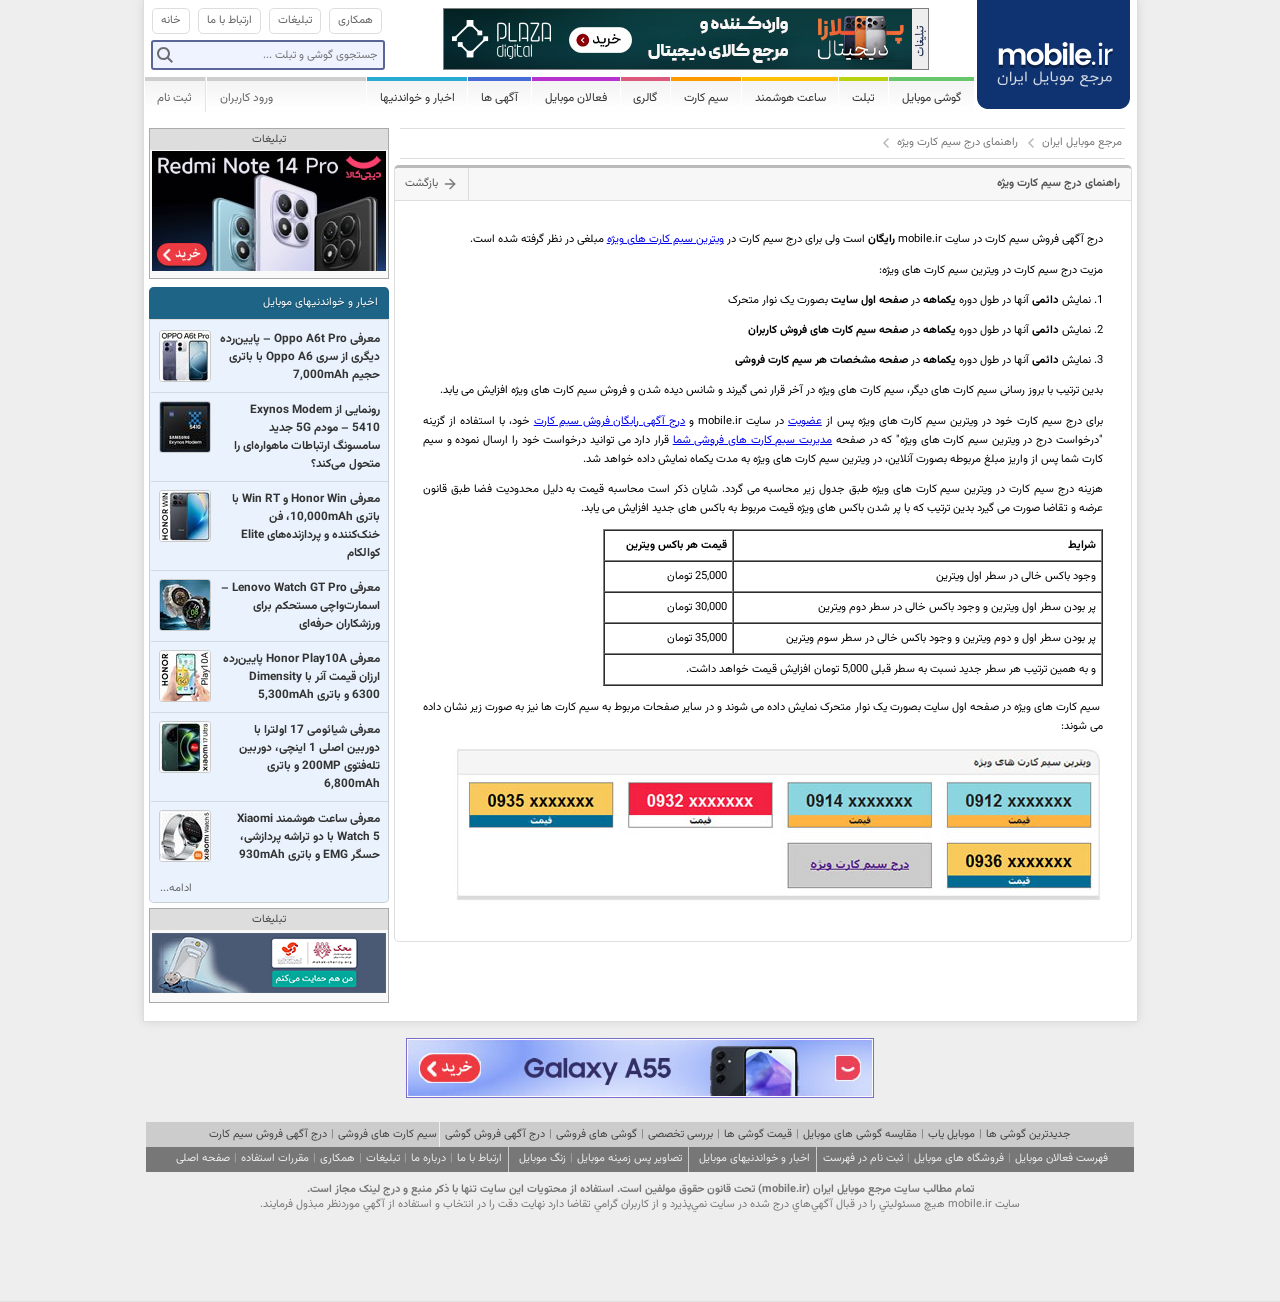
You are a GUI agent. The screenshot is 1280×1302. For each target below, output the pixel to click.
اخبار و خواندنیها (417, 98)
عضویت (805, 421)
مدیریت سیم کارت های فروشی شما (752, 440)
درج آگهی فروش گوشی (495, 1134)
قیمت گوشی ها (758, 1134)
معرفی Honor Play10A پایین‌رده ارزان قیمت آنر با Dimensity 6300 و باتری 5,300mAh (301, 677)
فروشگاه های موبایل (959, 1158)
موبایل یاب (951, 1134)
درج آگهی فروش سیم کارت (268, 1134)
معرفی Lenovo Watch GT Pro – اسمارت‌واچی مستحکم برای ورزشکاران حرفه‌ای (300, 606)
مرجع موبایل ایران (1082, 142)
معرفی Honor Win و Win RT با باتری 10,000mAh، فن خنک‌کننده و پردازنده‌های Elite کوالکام (306, 526)
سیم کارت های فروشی (387, 1134)
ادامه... (176, 888)
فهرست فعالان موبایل (1061, 1158)
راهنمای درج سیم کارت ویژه (957, 142)
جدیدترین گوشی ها (1028, 1134)
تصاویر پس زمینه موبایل (629, 1158)
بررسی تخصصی (680, 1134)
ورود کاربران (246, 98)
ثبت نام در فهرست (863, 1158)
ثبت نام (174, 98)
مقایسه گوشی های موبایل (860, 1134)
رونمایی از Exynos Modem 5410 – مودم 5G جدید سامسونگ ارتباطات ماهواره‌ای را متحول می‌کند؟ (307, 437)
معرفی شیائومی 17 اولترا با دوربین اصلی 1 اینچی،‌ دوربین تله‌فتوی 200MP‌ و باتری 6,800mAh (309, 757)
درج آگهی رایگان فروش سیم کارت (610, 421)
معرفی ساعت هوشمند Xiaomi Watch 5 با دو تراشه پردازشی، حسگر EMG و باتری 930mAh (308, 837)
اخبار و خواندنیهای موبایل (320, 302)
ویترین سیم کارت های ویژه (665, 239)
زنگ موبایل (542, 1158)
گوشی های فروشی (596, 1134)
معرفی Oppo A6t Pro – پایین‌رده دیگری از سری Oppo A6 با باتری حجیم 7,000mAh (300, 357)
